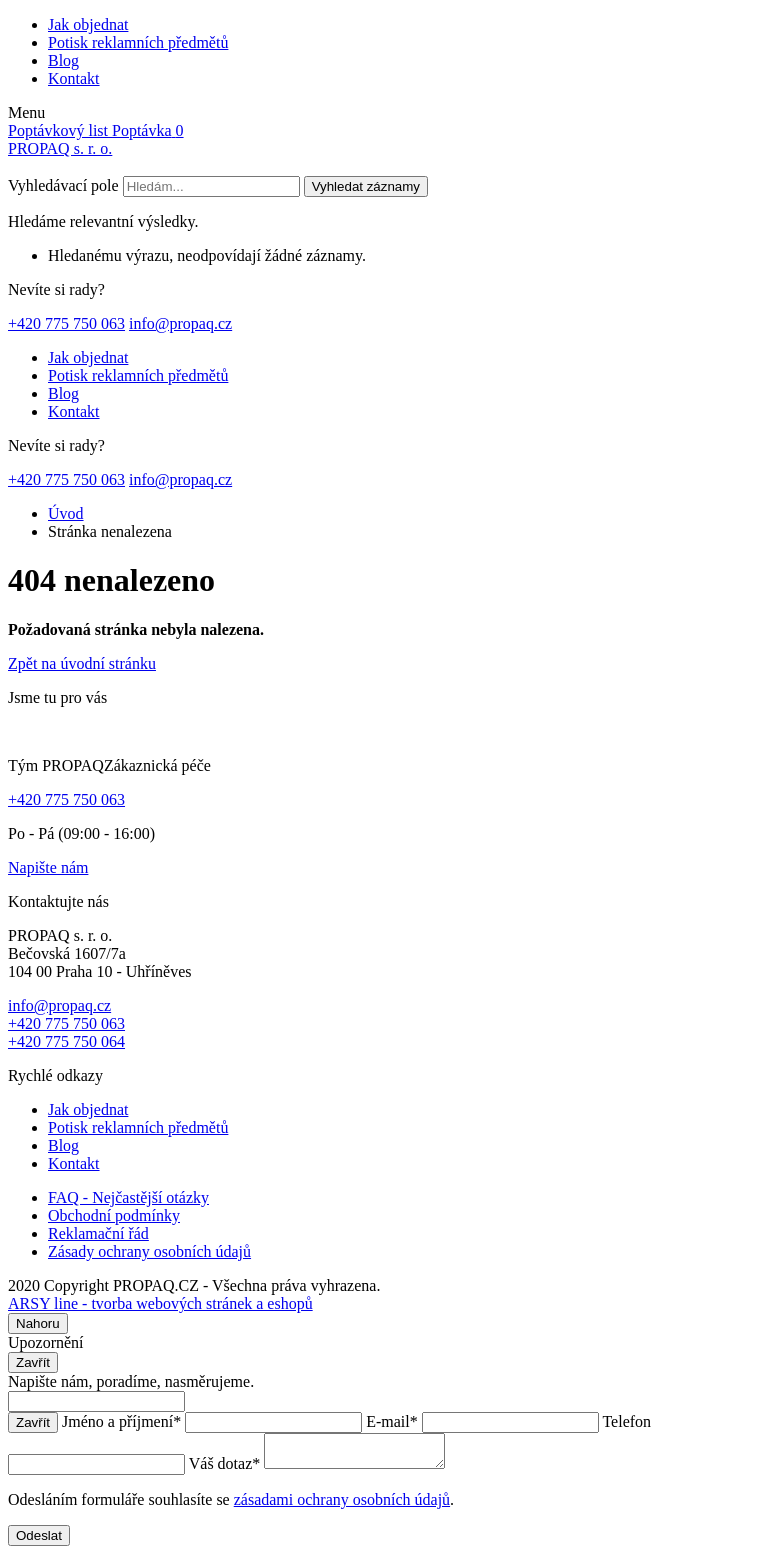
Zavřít (33, 1362)
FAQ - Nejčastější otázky (128, 1197)
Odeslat (39, 1541)
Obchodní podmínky (114, 1215)
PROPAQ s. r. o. (60, 148)
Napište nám (48, 867)
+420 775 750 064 (66, 1041)
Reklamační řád (98, 1233)
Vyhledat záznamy (366, 186)
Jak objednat (88, 24)
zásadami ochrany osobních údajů (342, 1505)
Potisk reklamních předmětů (138, 42)
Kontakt (74, 78)
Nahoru (38, 1323)
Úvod (66, 513)
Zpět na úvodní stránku (82, 663)
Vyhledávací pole (63, 185)
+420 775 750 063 (66, 323)
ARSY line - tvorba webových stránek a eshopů (160, 1303)
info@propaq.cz (180, 323)
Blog (63, 60)
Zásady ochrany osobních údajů (149, 1251)
